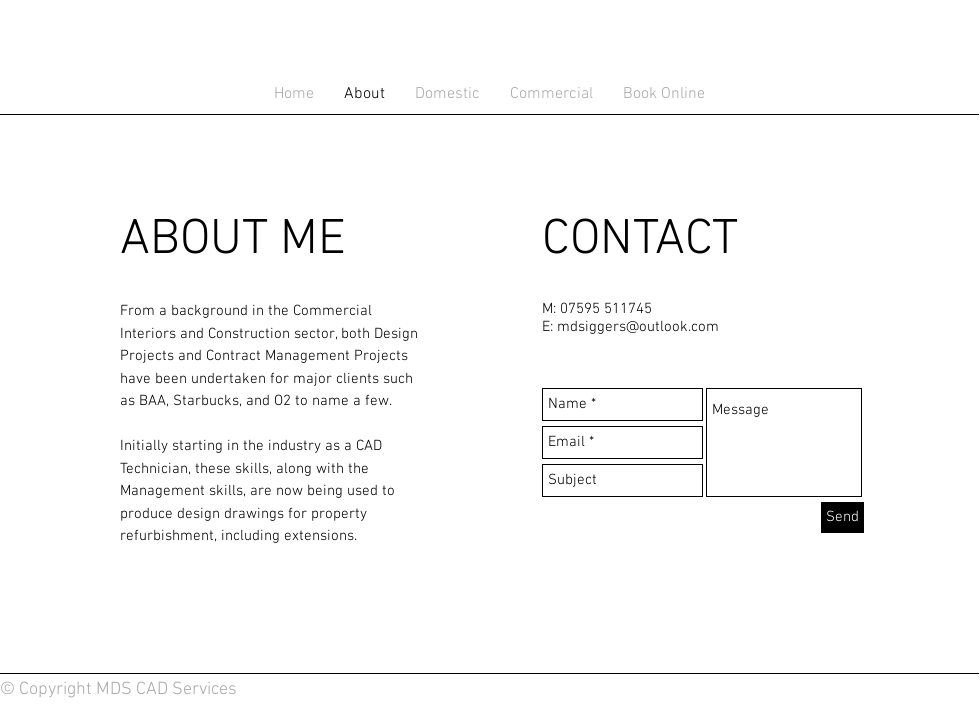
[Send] (842, 517)
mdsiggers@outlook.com (638, 327)
